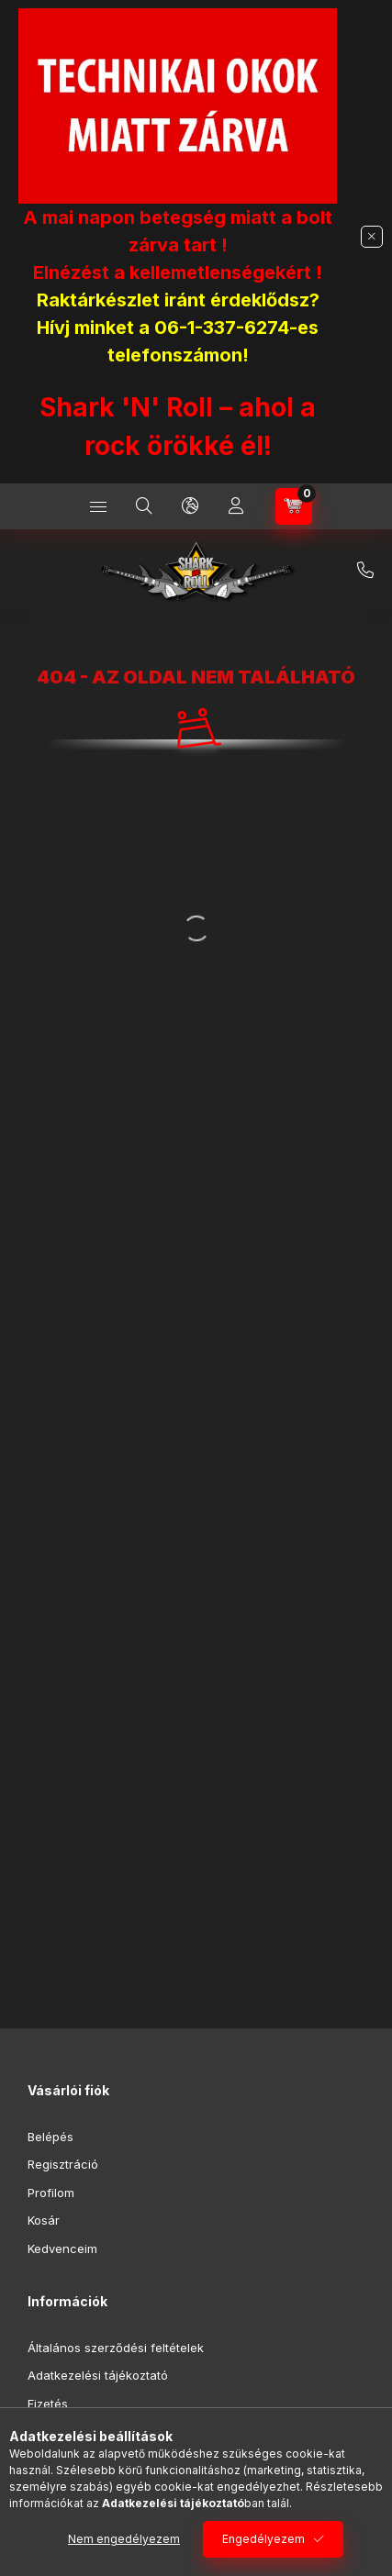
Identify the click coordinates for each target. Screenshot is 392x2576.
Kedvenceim (62, 2248)
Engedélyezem (263, 2539)
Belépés (50, 2136)
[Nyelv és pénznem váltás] (190, 506)
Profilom (51, 2192)
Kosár (44, 2220)
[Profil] (236, 506)
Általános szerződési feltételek (116, 2347)
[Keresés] (144, 506)
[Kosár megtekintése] (293, 506)
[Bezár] (372, 237)
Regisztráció (63, 2164)
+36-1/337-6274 (365, 570)
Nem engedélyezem (124, 2539)
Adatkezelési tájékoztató (98, 2375)
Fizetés (48, 2403)
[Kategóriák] (98, 506)
